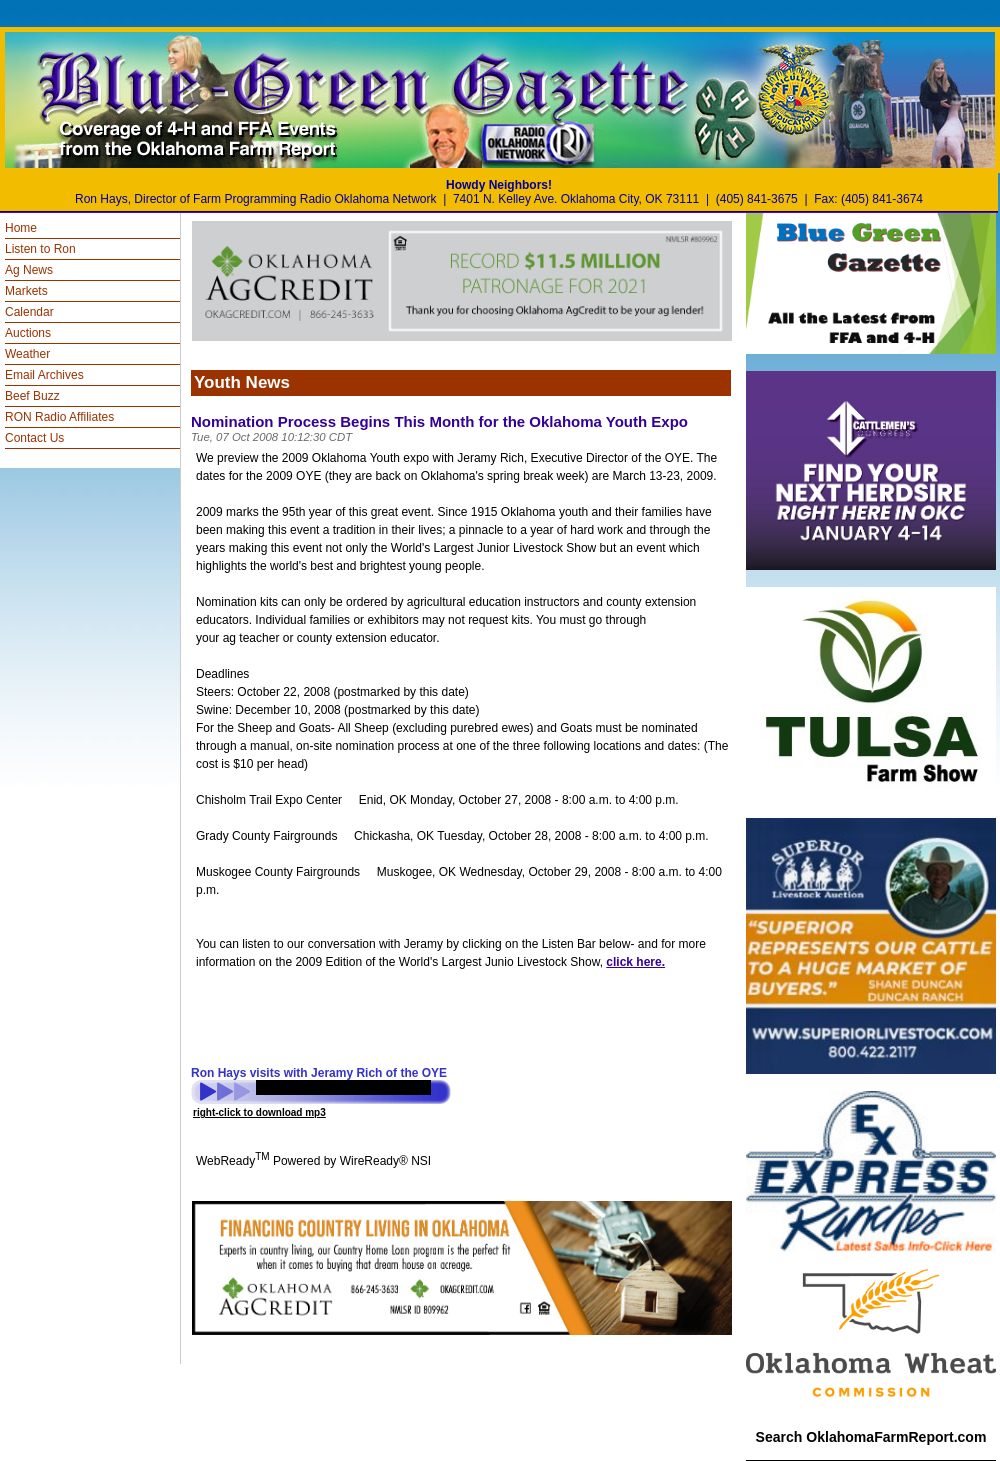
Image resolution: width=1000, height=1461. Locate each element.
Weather (27, 354)
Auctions (28, 333)
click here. (635, 962)
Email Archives (44, 375)
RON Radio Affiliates (59, 417)
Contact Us (34, 438)
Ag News (29, 270)
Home (21, 228)
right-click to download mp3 (259, 1112)
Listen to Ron (40, 249)
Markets (26, 291)
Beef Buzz (32, 396)
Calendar (29, 312)
